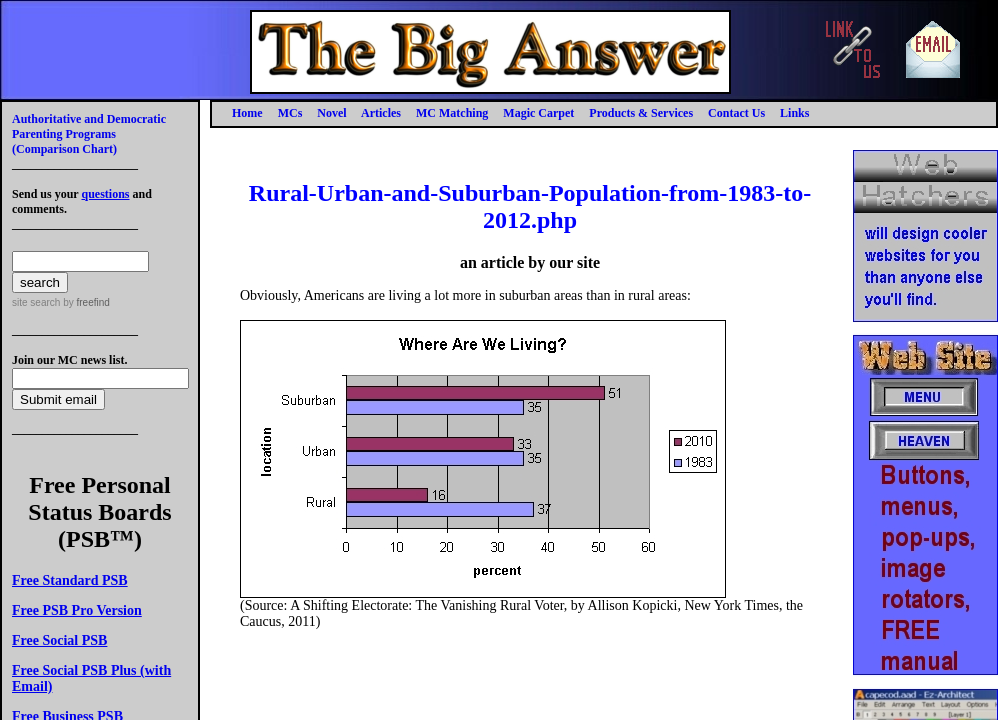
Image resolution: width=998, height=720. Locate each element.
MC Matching (452, 113)
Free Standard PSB (70, 580)
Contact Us (736, 113)
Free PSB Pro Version (77, 610)
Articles (381, 113)
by (84, 302)
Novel (331, 113)
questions (105, 194)
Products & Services (641, 113)
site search (36, 302)
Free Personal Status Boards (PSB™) (99, 512)
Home (247, 113)
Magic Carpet (538, 113)
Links (794, 113)
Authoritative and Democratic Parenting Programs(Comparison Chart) (89, 134)
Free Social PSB (59, 640)
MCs (290, 113)
